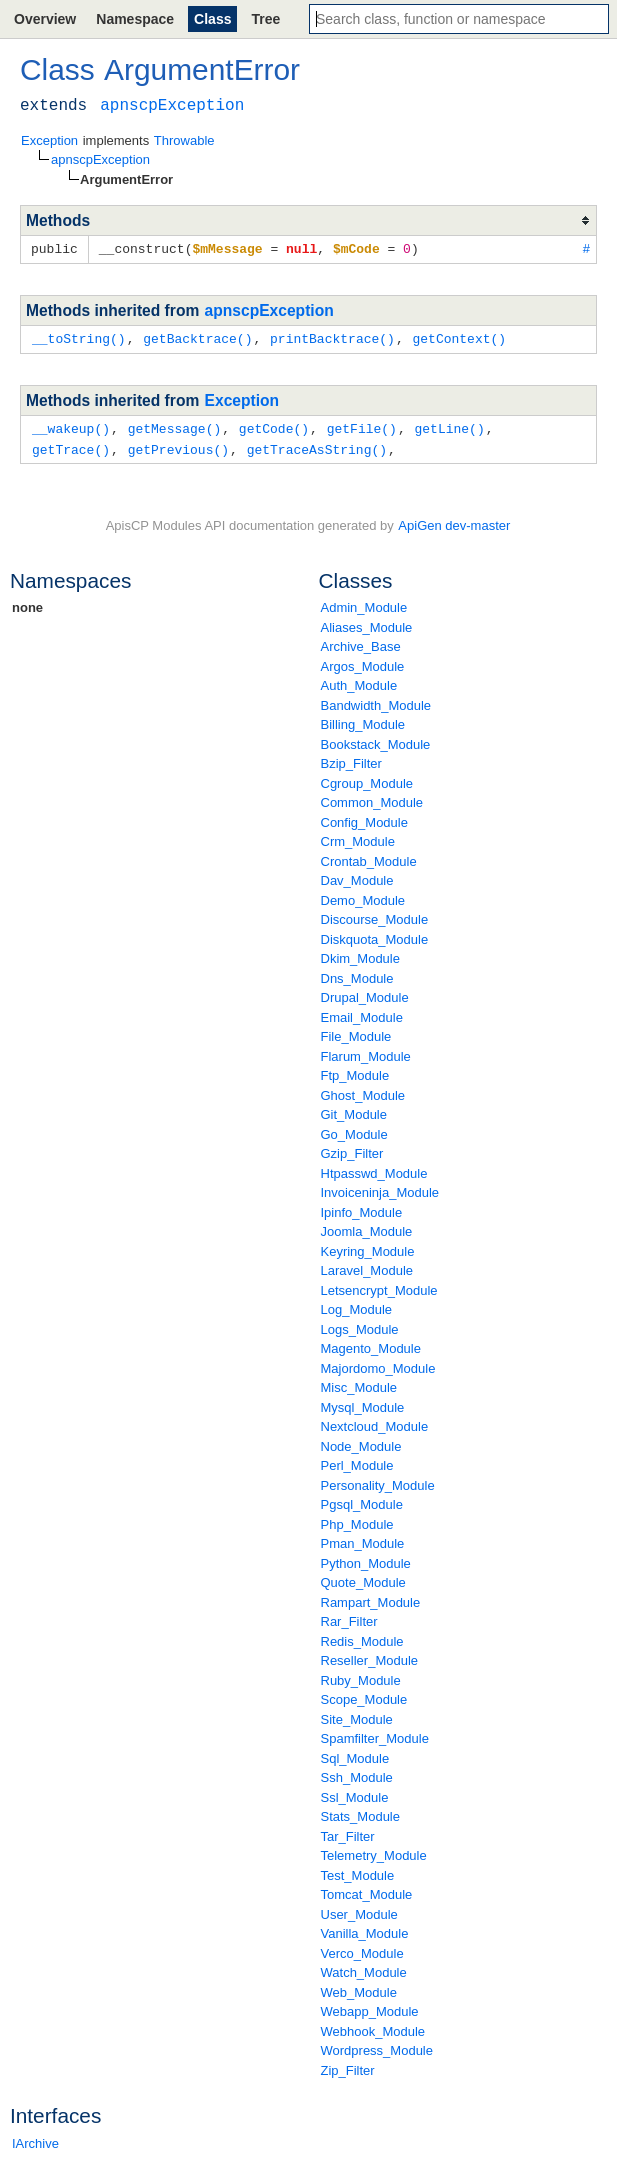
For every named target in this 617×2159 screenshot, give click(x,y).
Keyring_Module (368, 1247)
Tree (265, 19)
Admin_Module (364, 603)
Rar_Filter (349, 1617)
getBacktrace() (197, 337)
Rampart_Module (371, 1598)
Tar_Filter (348, 1832)
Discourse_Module (375, 915)
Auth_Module (359, 681)
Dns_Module (357, 974)
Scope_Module (364, 1695)
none (27, 603)
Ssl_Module (355, 1793)
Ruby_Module (361, 1676)
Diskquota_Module (375, 935)
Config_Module (364, 818)
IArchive (35, 2139)
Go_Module (354, 1130)
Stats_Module (361, 1812)
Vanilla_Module (365, 1929)
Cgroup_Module (367, 779)
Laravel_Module (367, 1266)
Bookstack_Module (376, 740)
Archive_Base (361, 642)
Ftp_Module (355, 1071)
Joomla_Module (367, 1227)
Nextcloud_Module (375, 1422)
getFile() (362, 426)
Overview (45, 19)
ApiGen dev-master (454, 521)
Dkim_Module (360, 954)
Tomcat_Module (367, 1890)
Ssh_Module (357, 1773)
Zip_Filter (348, 2066)
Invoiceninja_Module (380, 1188)
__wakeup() (71, 426)
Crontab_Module (369, 857)
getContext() (459, 337)
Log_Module (357, 1305)
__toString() (79, 337)
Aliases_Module (367, 623)
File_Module (356, 1032)
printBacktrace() (332, 337)
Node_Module (361, 1442)
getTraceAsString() (317, 446)
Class (212, 19)
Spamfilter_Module (375, 1734)
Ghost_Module (363, 1091)
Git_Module (354, 1110)
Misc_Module (359, 1383)
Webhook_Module (373, 2027)
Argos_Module (363, 662)
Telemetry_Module (374, 1851)
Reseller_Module (370, 1656)
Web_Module (359, 1988)
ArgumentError (202, 69)
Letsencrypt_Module (379, 1286)
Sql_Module (355, 1754)
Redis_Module (362, 1637)
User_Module (359, 1910)
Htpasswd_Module (374, 1169)
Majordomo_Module (378, 1364)
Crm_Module (358, 837)
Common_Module (372, 798)
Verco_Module (362, 1949)
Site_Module (357, 1715)
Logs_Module (360, 1325)
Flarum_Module (366, 1052)
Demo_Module (363, 896)
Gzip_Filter (352, 1149)
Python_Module (366, 1559)
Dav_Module (357, 876)
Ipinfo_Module (362, 1208)
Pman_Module (363, 1539)
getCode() (274, 426)
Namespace (135, 19)
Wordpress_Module (377, 2046)
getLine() (449, 426)
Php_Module (357, 1520)
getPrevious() (178, 446)
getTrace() (71, 446)
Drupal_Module (365, 993)
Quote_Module (363, 1578)
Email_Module (362, 1013)
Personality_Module (378, 1481)
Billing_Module (363, 720)
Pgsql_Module (362, 1500)
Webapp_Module (370, 2007)
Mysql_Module (363, 1403)
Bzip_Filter (351, 759)
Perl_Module (357, 1461)
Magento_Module (371, 1344)
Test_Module (358, 1871)
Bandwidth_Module (376, 701)
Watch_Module (364, 1968)
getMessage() (175, 426)
